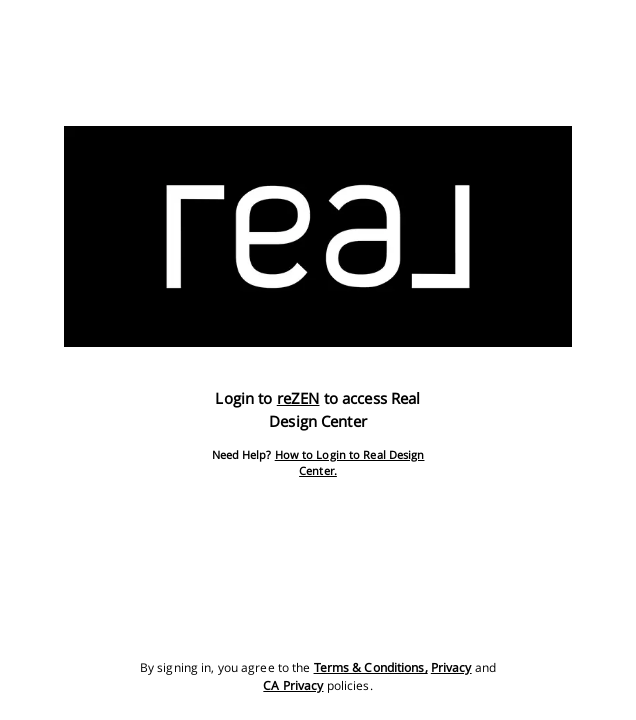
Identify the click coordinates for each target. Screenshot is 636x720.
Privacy (451, 667)
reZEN (298, 398)
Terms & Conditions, (371, 667)
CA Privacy (293, 685)
